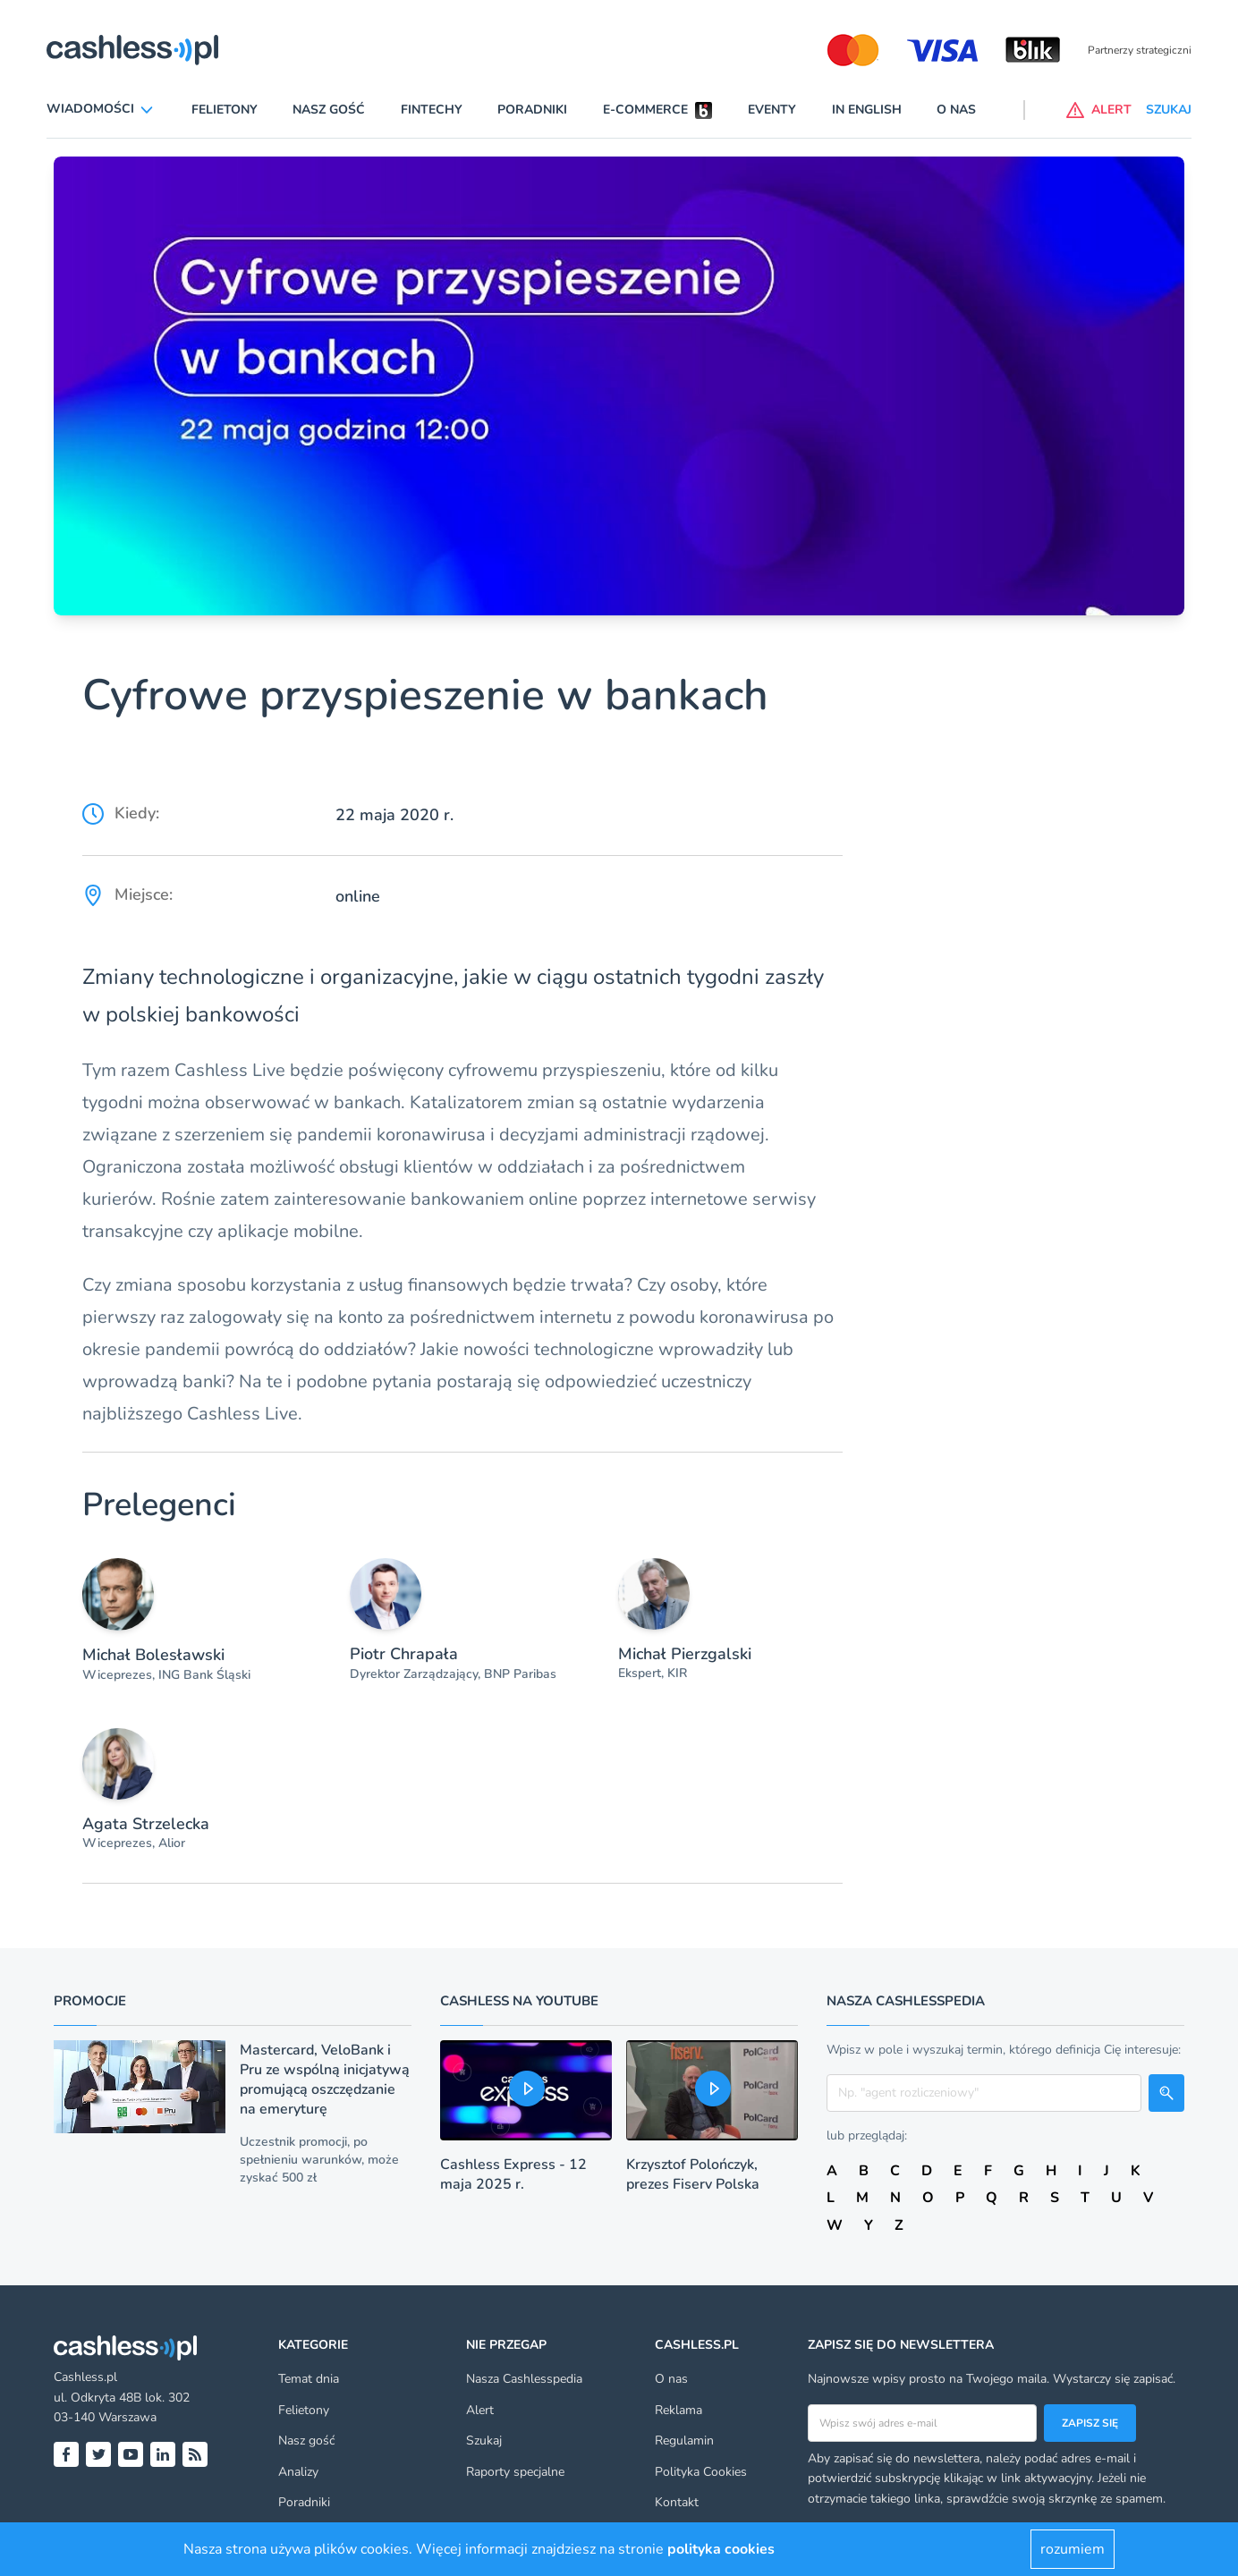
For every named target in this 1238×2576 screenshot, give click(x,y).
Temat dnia (308, 2378)
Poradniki (532, 109)
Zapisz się (1090, 2423)
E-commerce (645, 109)
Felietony (224, 109)
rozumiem (1072, 2549)
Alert (480, 2410)
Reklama (678, 2410)
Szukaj (484, 2440)
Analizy (298, 2471)
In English (867, 109)
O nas (956, 109)
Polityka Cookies (701, 2471)
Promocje (90, 2001)
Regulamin (684, 2440)
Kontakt (677, 2502)
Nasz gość (329, 109)
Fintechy (431, 109)
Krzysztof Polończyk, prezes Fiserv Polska (692, 2174)
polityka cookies (721, 2549)
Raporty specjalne (515, 2471)
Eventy (772, 109)
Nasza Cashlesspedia (524, 2378)
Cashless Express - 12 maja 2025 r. (513, 2174)
